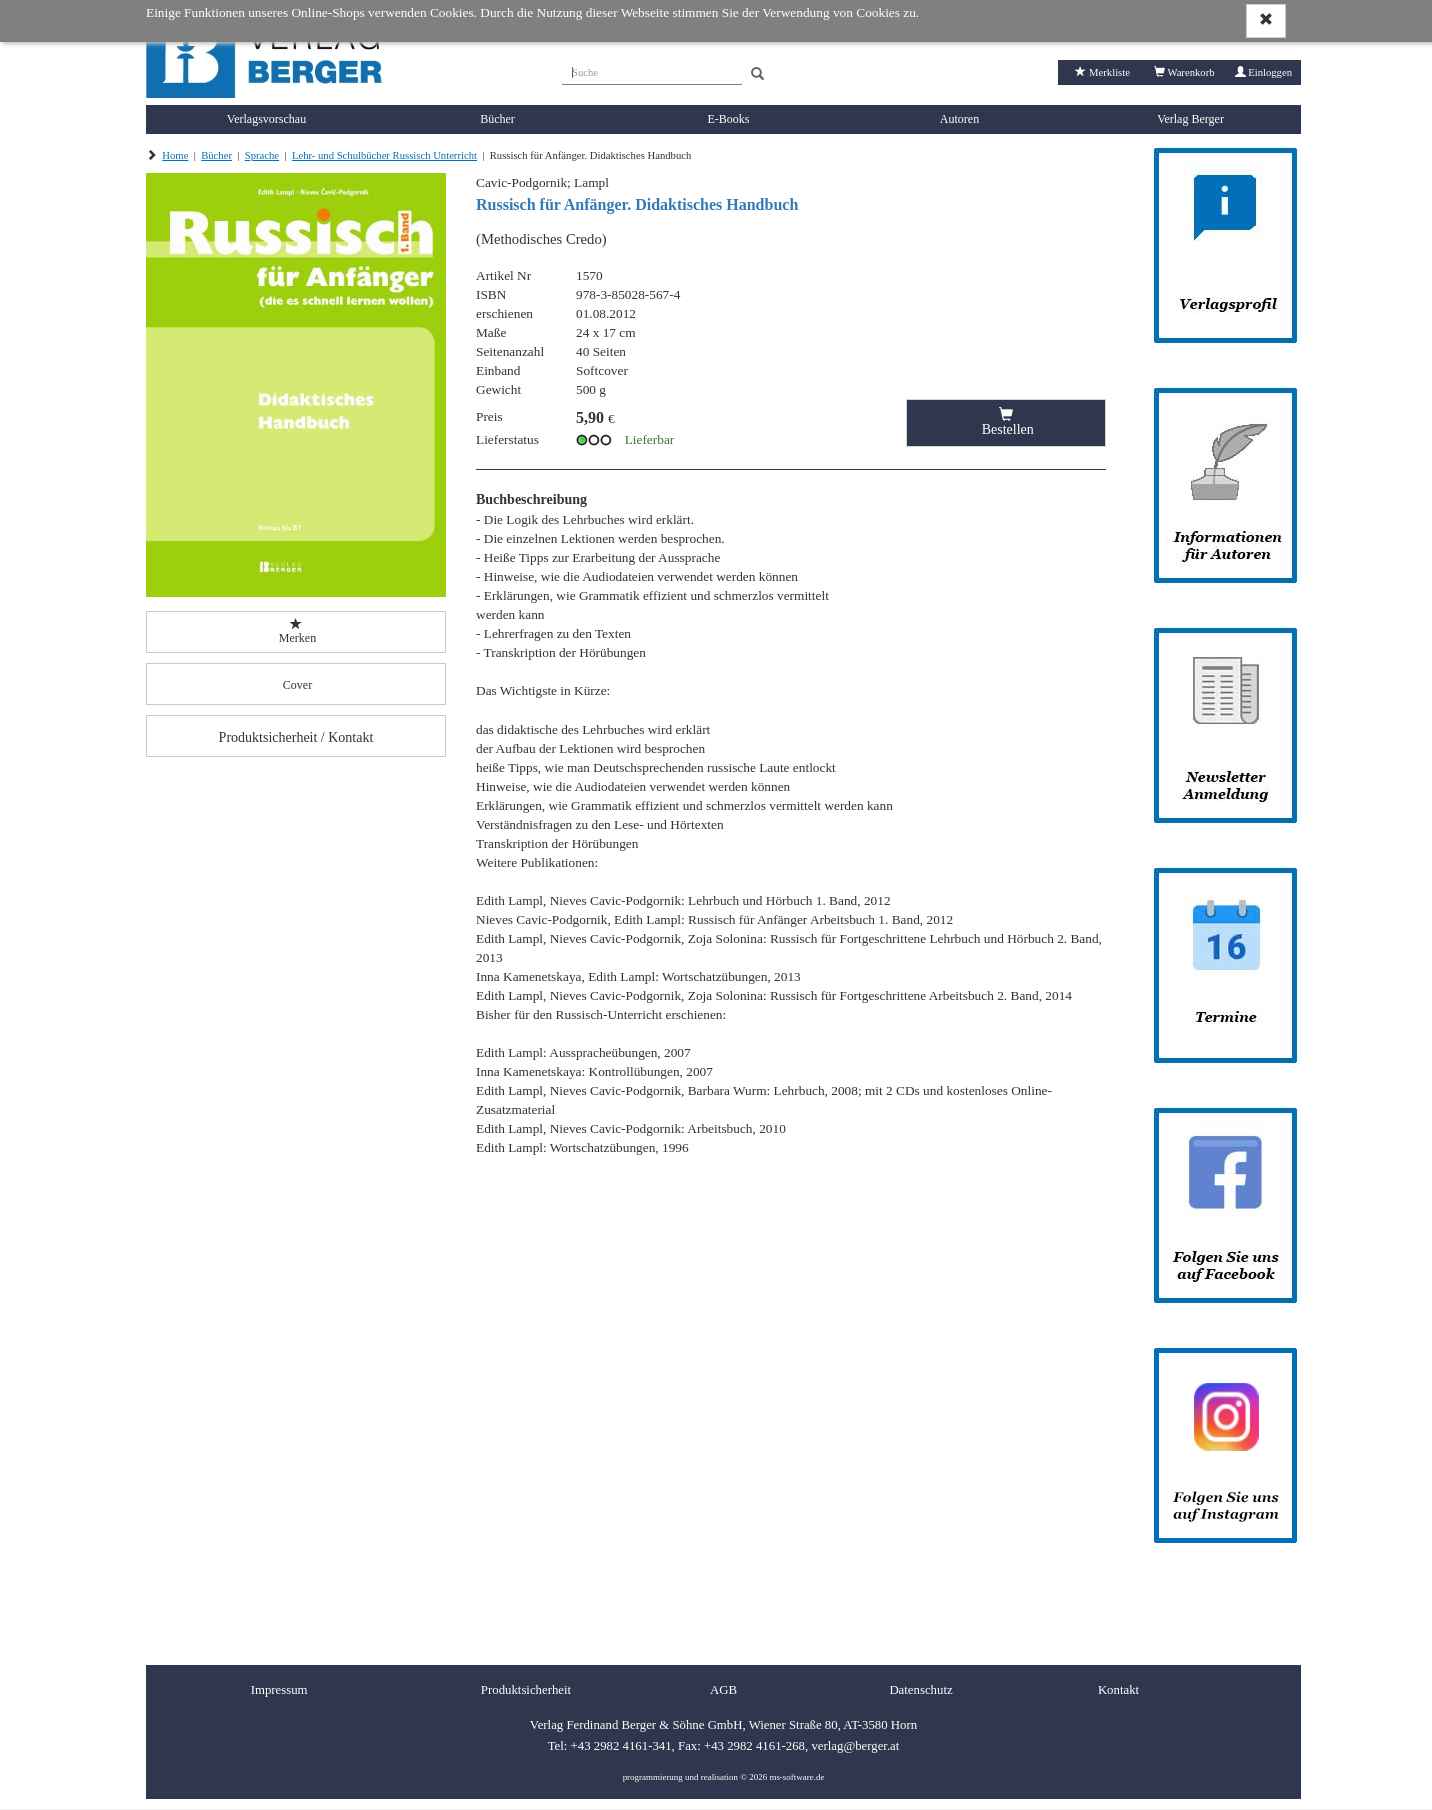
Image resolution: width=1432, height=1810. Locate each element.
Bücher (497, 119)
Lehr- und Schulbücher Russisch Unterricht (384, 155)
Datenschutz (920, 1690)
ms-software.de (796, 1777)
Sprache (262, 155)
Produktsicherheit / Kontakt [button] (296, 737)
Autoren (959, 119)
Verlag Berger (1190, 119)
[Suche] (652, 70)
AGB (723, 1690)
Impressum (279, 1690)
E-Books (729, 119)
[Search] (757, 74)
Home (175, 155)
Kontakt (1118, 1690)
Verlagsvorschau (266, 119)
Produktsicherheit (526, 1690)
